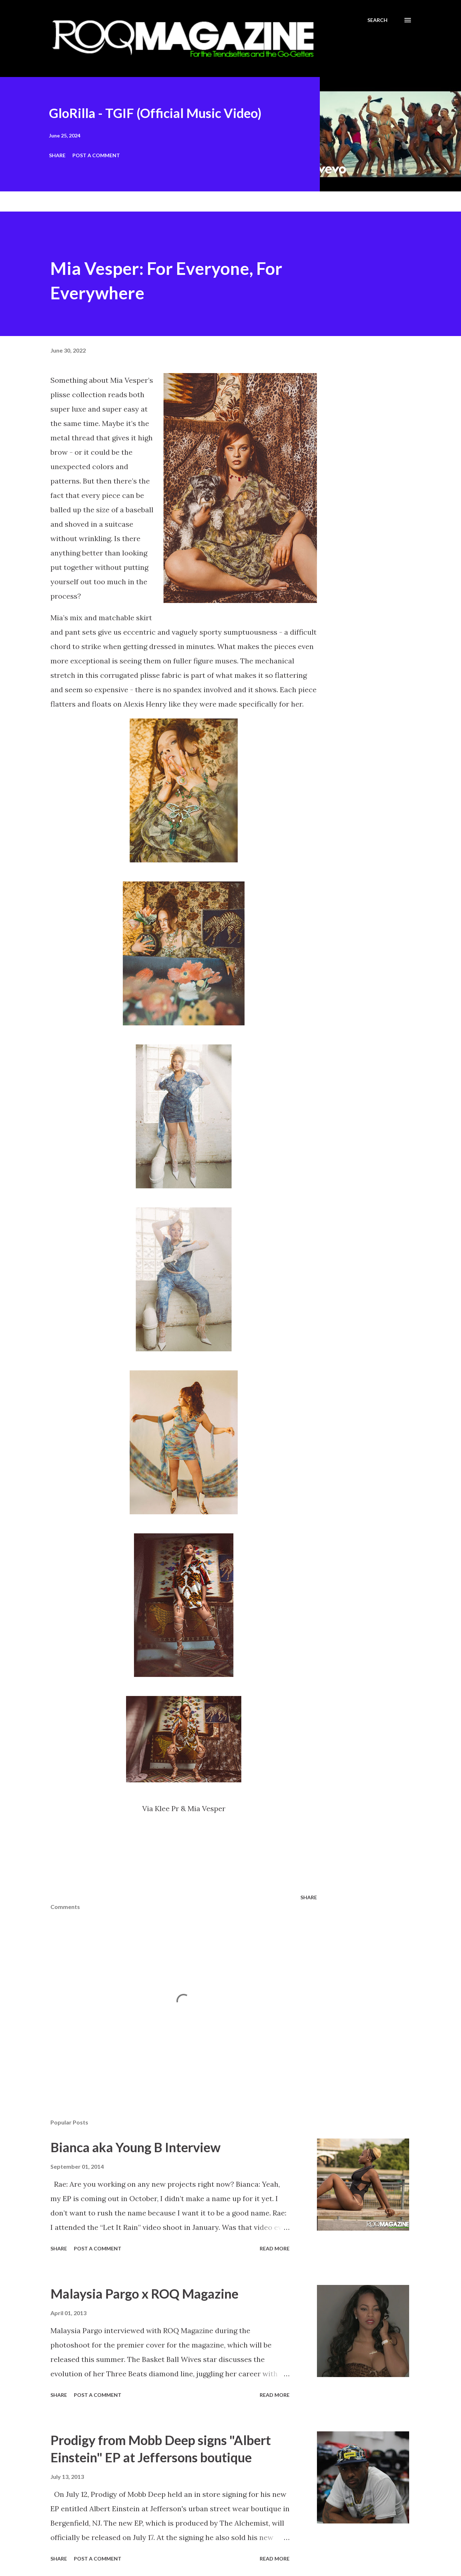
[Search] (377, 20)
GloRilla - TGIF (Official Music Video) (155, 113)
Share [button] (57, 155)
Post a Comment (96, 155)
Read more (275, 2248)
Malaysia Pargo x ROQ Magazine (144, 2293)
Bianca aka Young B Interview (135, 2147)
